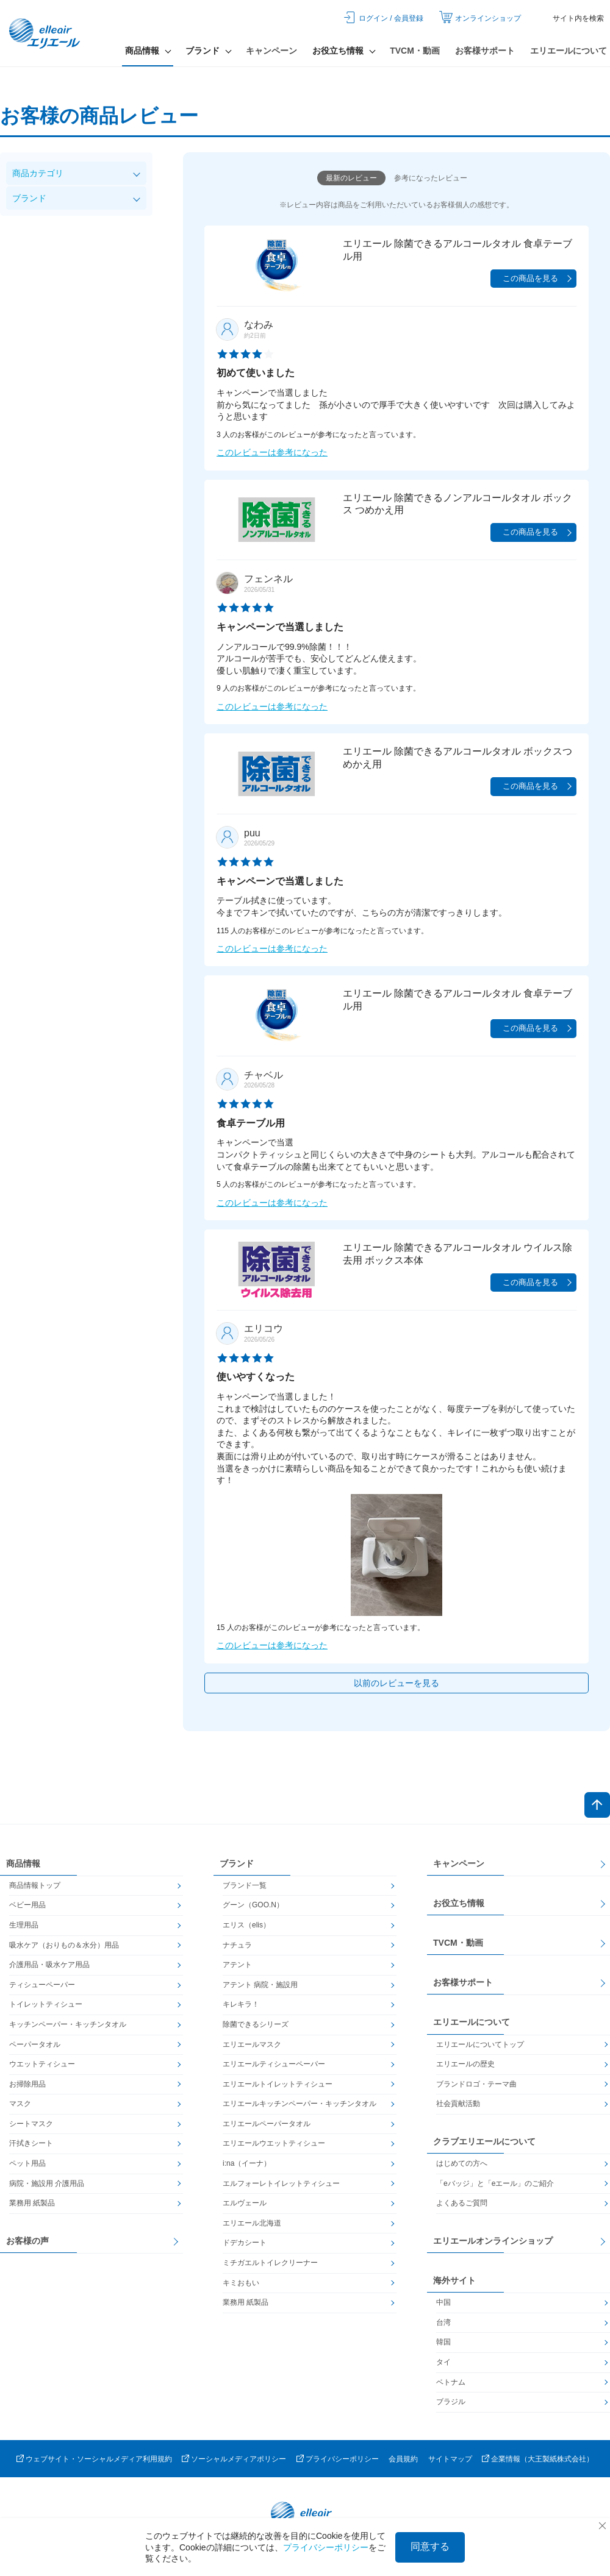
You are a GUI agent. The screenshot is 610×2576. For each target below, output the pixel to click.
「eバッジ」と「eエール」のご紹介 (495, 2183)
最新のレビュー (351, 178)
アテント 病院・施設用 (260, 1984)
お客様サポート (485, 50)
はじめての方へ (461, 2163)
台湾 (443, 2322)
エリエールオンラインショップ (493, 2241)
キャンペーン (271, 50)
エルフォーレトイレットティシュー (281, 2183)
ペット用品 (27, 2163)
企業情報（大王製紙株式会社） (542, 2459)
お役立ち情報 (458, 1903)
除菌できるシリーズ (256, 2024)
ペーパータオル (34, 2044)
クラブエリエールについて (484, 2141)
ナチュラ (237, 1945)
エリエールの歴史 (465, 2064)
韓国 (443, 2342)
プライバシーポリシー (342, 2459)
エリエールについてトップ (480, 2044)
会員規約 (403, 2459)
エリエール (45, 33)
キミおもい (241, 2283)
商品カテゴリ (37, 173)
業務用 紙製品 (32, 2203)
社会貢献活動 (458, 2103)
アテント (237, 1964)
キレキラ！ (241, 2004)
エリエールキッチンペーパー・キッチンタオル (299, 2103)
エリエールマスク (252, 2044)
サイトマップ (450, 2459)
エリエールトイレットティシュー (277, 2084)
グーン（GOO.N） (253, 1905)
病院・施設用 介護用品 (46, 2183)
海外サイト (454, 2280)
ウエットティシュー (42, 2064)
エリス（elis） (246, 1925)
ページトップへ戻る (597, 1805)
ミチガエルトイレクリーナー (270, 2262)
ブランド (29, 198)
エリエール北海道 (252, 2223)
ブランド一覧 (245, 1885)
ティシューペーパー (42, 1984)
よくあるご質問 (461, 2203)
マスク (20, 2103)
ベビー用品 (27, 1905)
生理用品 (23, 1925)
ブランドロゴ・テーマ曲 (476, 2084)
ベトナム (450, 2382)
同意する (430, 2546)
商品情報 (23, 1863)
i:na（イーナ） (247, 2163)
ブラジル (450, 2401)
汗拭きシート (31, 2143)
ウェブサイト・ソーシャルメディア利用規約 (99, 2459)
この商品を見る (530, 278)
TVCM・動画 (415, 50)
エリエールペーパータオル (266, 2123)
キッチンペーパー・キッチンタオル (67, 2024)
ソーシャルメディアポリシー (238, 2459)
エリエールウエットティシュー (274, 2143)
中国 (443, 2302)
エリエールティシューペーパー (274, 2064)
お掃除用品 (27, 2084)
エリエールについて (568, 50)
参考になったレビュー (430, 178)
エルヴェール (245, 2203)
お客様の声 (27, 2241)
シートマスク (31, 2123)
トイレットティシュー (45, 2004)
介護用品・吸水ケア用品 (49, 1964)
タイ (443, 2362)
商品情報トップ (34, 1885)
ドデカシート (245, 2242)
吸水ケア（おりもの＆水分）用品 (64, 1945)
